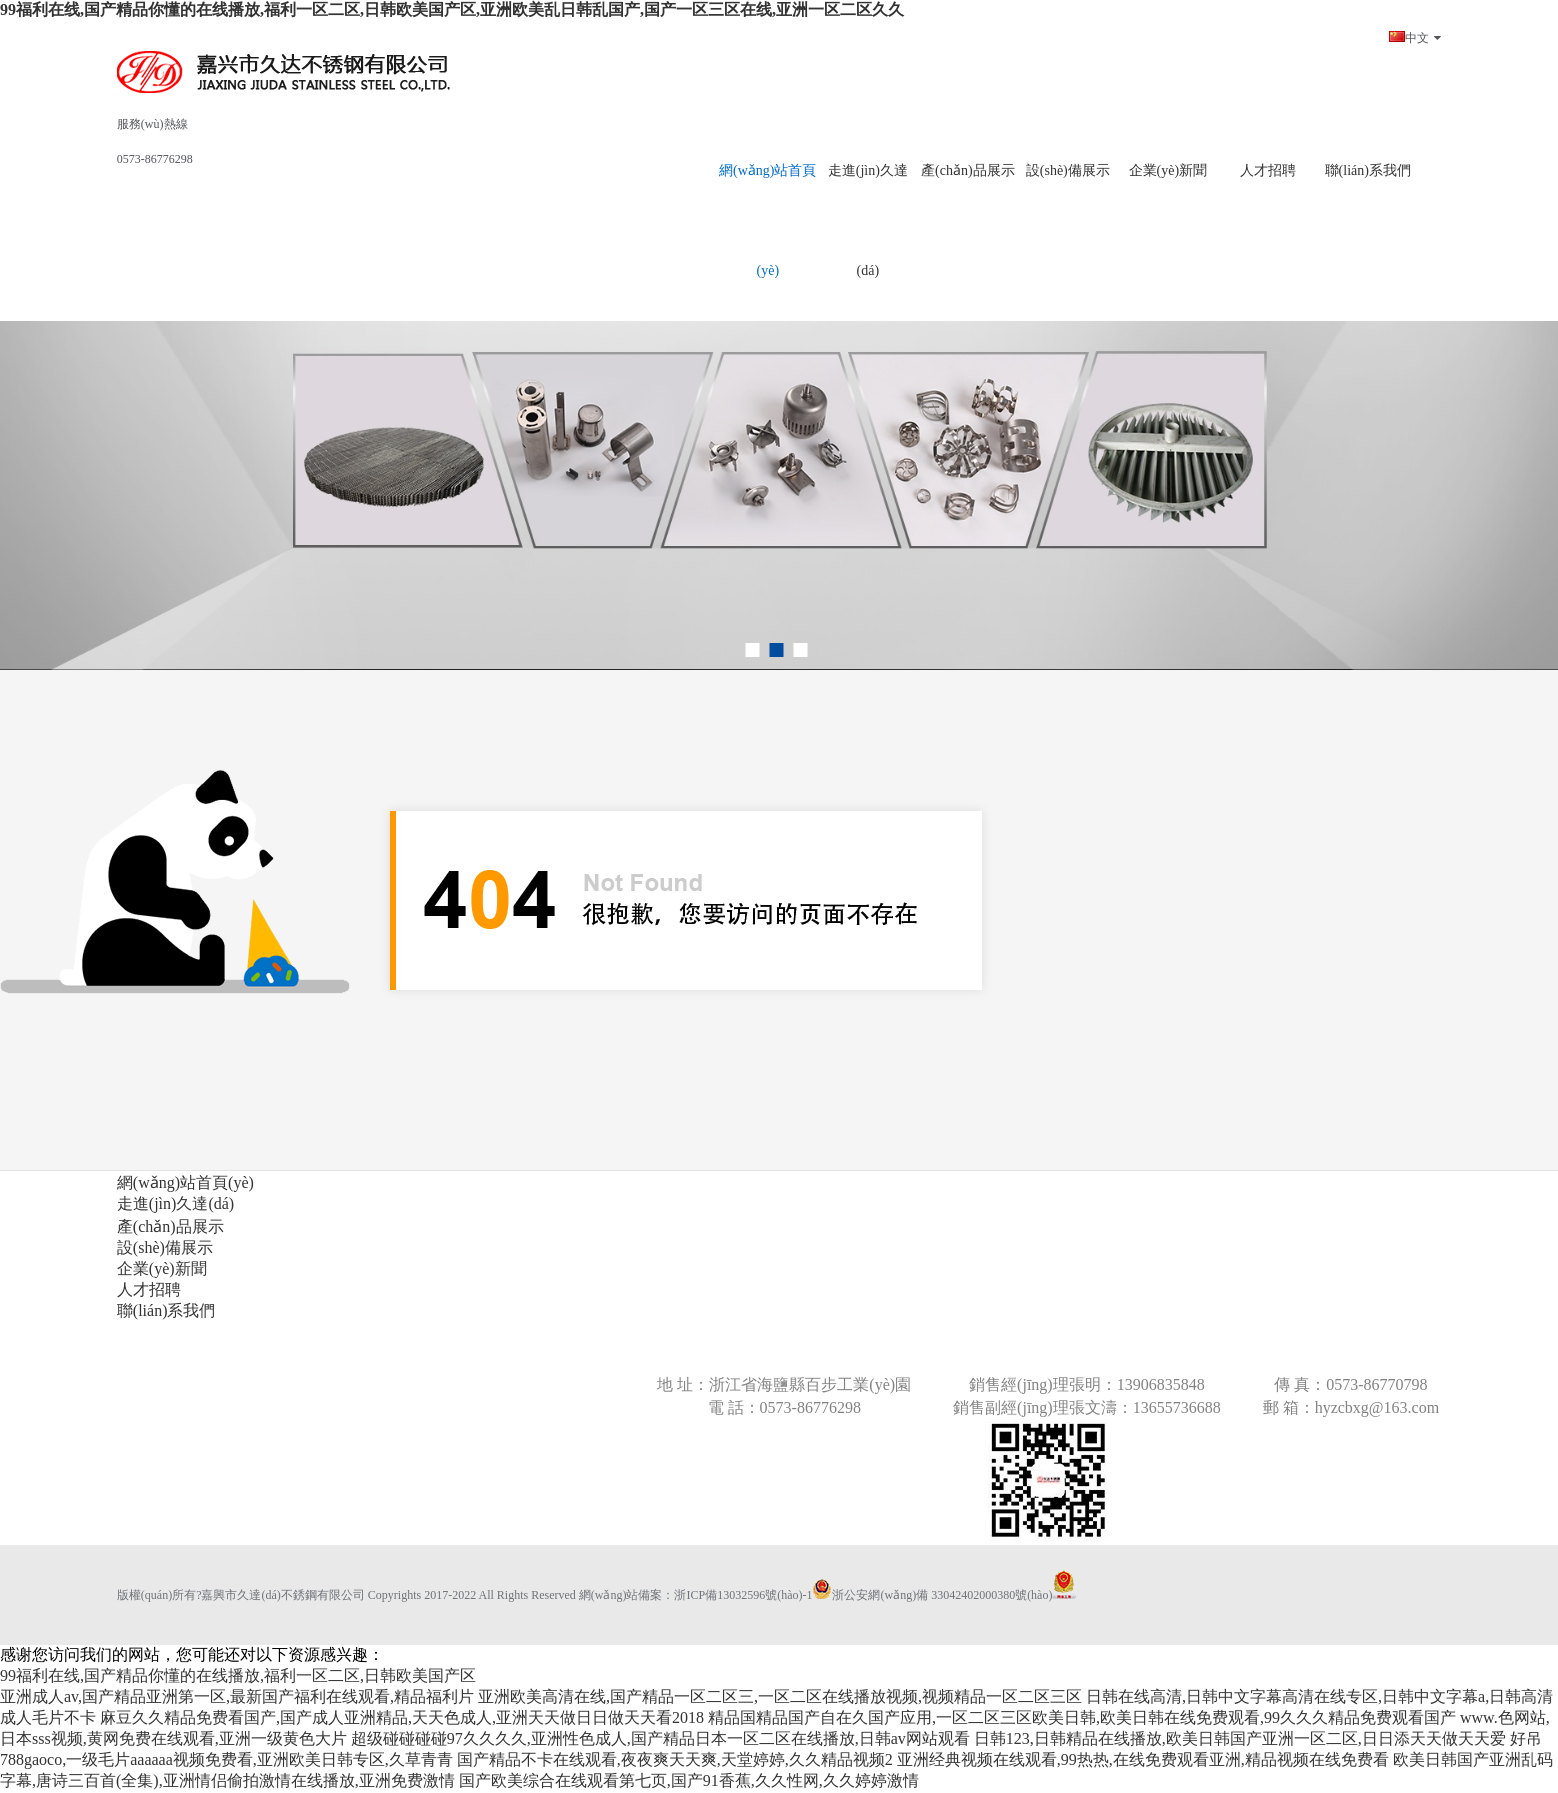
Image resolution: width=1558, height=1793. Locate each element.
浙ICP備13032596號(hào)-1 (743, 1595)
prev (56, 346)
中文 (1415, 38)
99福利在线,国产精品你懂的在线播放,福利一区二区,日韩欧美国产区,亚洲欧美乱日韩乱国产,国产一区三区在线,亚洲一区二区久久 (452, 9)
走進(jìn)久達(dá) (868, 220)
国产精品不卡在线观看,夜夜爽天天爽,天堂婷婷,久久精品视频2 (675, 1759)
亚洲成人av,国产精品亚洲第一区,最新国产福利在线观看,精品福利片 (237, 1696)
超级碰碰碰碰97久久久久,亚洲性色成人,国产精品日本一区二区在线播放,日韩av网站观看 (660, 1738)
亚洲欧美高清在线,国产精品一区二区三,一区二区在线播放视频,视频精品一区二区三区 (780, 1696)
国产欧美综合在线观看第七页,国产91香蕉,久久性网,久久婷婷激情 (689, 1780)
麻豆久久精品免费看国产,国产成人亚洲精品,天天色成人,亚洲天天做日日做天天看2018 (402, 1717)
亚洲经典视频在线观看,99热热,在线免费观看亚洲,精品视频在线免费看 (1143, 1759)
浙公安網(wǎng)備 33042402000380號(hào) (932, 1595)
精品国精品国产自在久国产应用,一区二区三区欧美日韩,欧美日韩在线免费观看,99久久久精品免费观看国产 (1082, 1717)
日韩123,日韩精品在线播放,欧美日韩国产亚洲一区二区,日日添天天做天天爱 (1240, 1738)
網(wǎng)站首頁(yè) (767, 220)
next (1502, 346)
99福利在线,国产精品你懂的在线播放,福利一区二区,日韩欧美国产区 (238, 1675)
